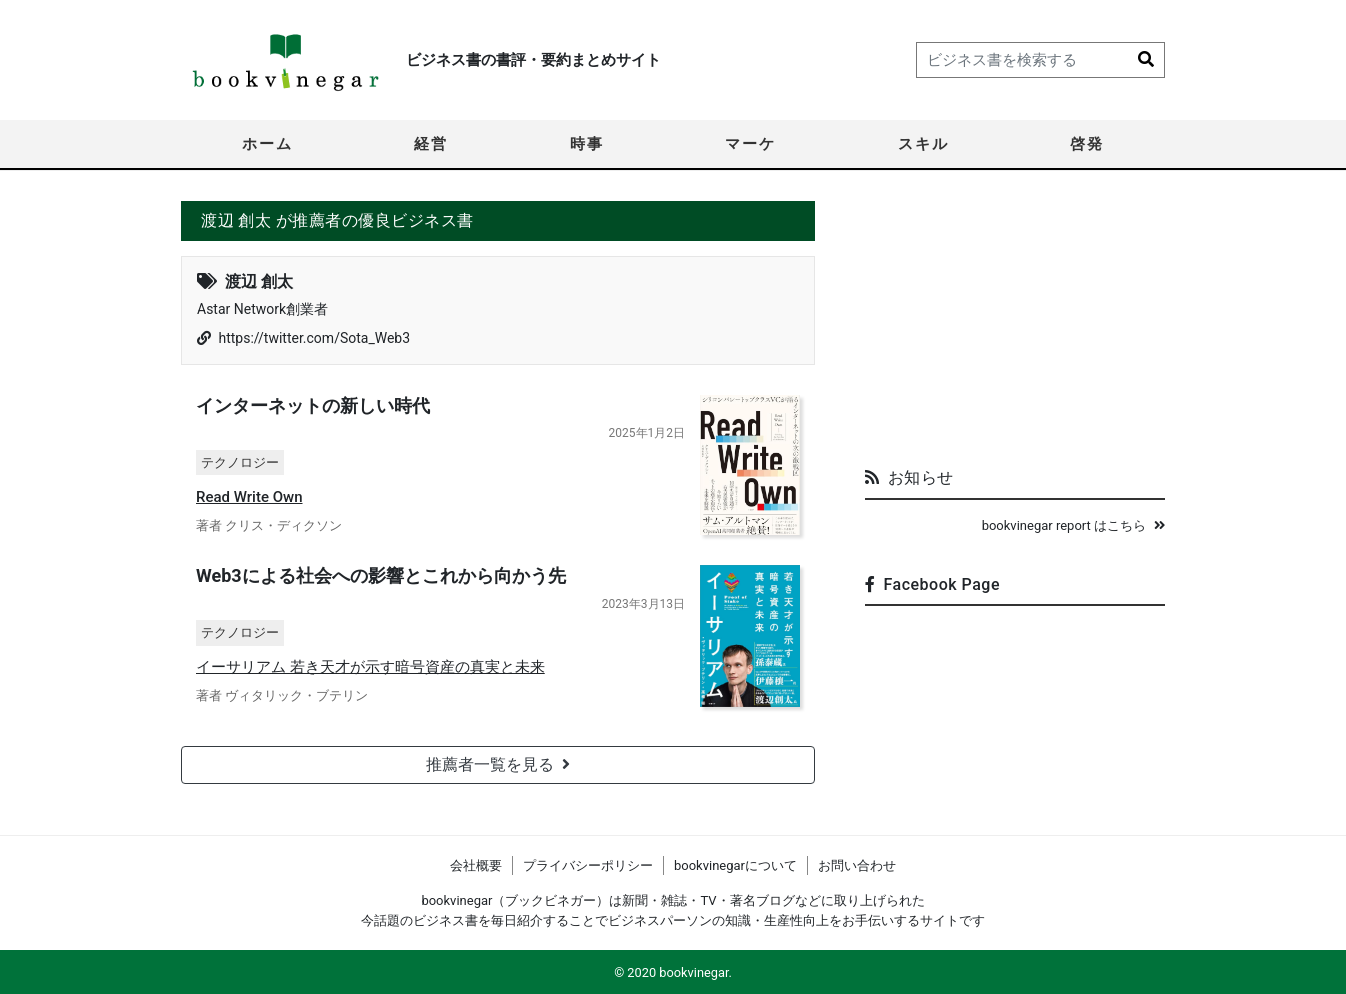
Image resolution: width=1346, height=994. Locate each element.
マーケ (750, 144)
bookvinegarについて (735, 865)
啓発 (1087, 144)
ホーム (267, 144)
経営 (431, 144)
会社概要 (476, 865)
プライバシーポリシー (588, 865)
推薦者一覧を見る (498, 764)
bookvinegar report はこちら (1073, 525)
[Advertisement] (1015, 326)
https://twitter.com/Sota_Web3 (314, 338)
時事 (587, 144)
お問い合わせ (857, 865)
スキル (923, 144)
